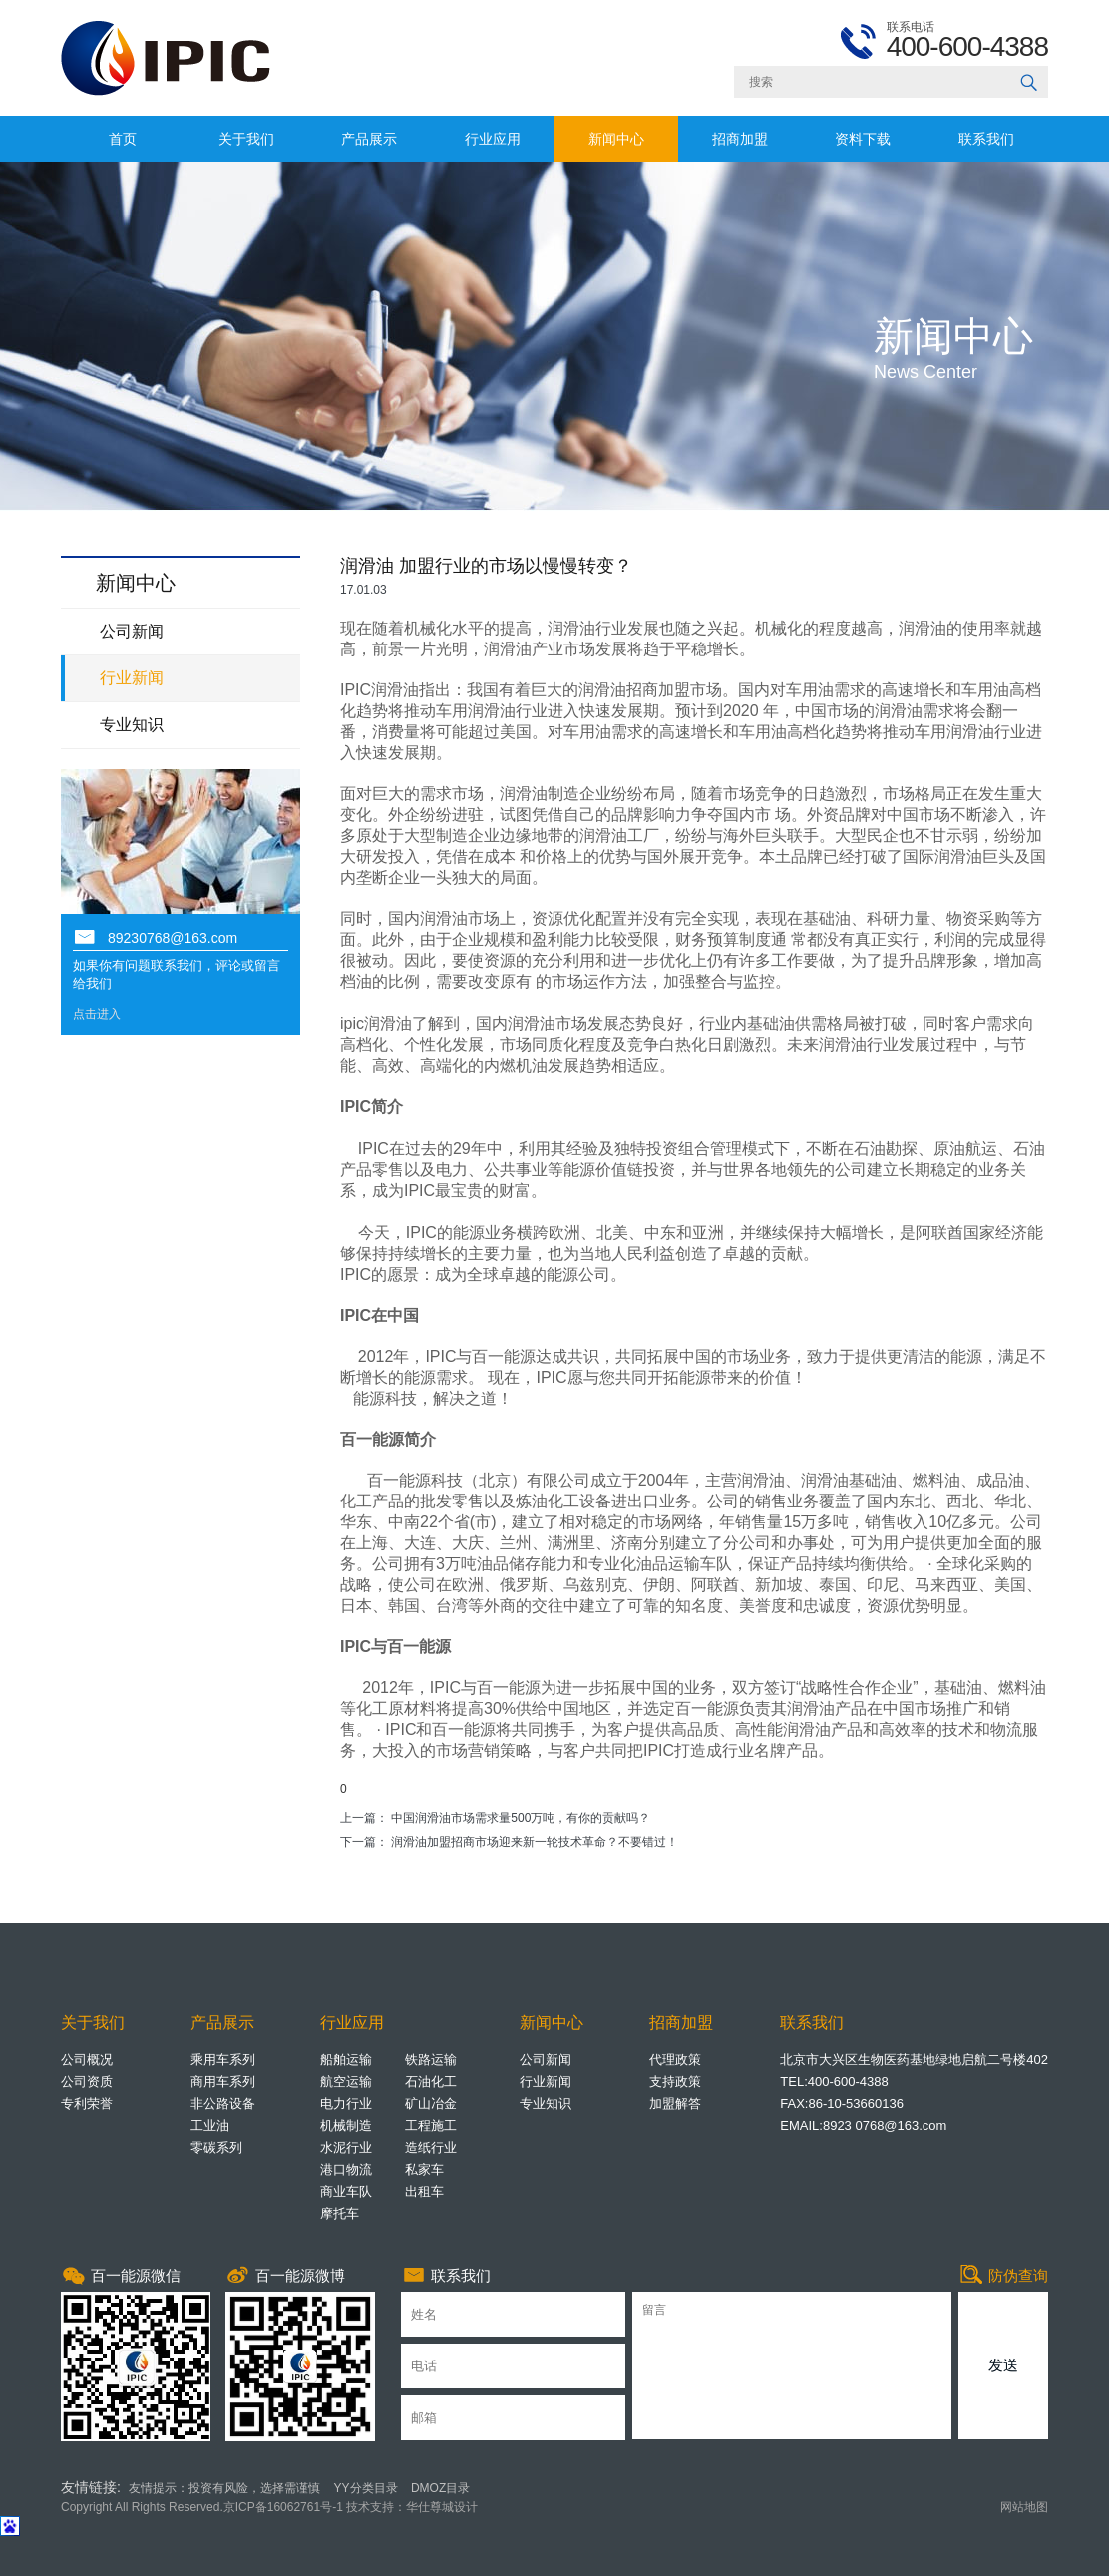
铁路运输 (431, 2059)
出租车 (424, 2191)
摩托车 (339, 2213)
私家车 (424, 2169)
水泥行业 (346, 2147)
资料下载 (863, 139)
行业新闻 (132, 677)
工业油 (209, 2125)
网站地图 (1024, 2507)
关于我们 (246, 139)
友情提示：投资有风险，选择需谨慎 (224, 2488)
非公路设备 (222, 2103)
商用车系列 (222, 2081)
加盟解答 (675, 2103)
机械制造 (346, 2125)
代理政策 (675, 2059)
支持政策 (675, 2081)
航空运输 (346, 2081)
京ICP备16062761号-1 (283, 2507)
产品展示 (369, 139)
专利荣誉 (87, 2103)
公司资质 (87, 2081)
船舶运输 (346, 2059)
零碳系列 (216, 2147)
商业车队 (346, 2191)
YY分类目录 (366, 2488)
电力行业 (346, 2103)
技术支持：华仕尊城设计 (410, 2507)
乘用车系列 (222, 2059)
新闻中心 (616, 139)
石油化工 (431, 2081)
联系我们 (986, 139)
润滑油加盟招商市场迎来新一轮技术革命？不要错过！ (534, 1842)
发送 (1003, 2365)
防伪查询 (1003, 2276)
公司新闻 (132, 631)
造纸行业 (431, 2147)
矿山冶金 (431, 2103)
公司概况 (87, 2059)
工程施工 (431, 2125)
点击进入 (97, 1014)
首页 (123, 139)
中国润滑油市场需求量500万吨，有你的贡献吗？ (520, 1818)
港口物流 (346, 2169)
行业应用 (493, 139)
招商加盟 (740, 139)
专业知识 (132, 724)
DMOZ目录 (440, 2488)
